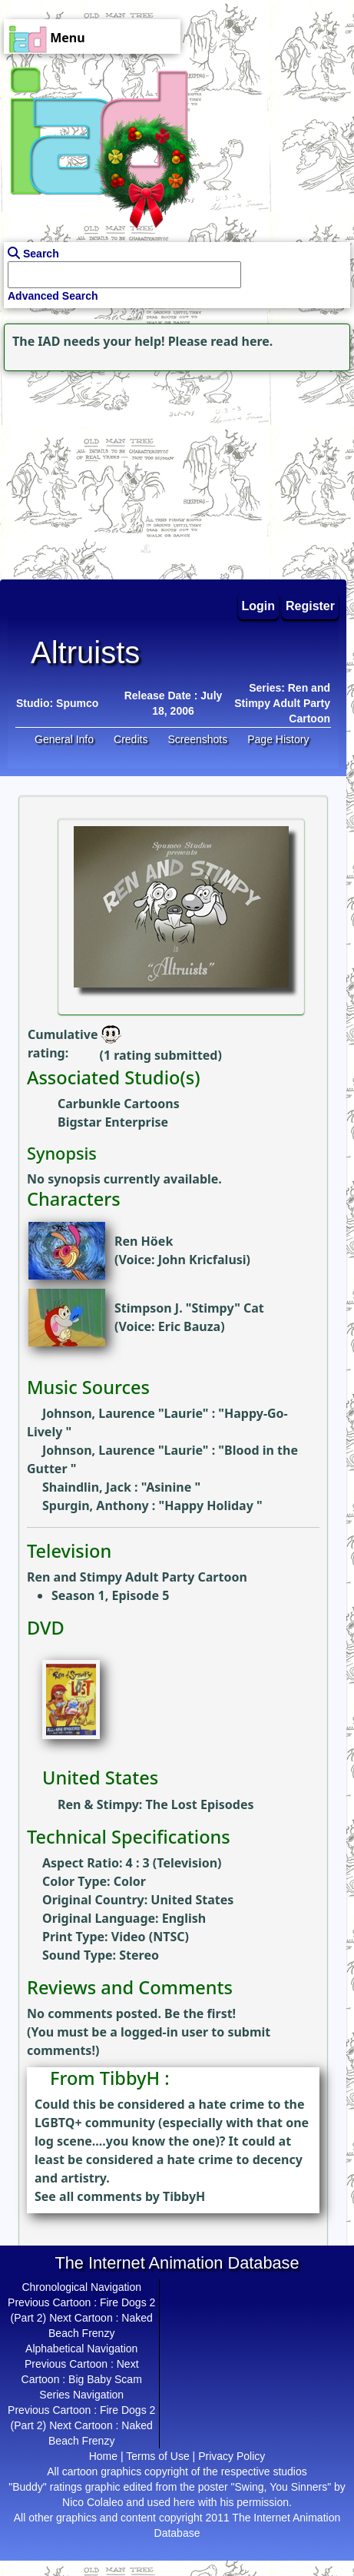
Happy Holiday (210, 1505)
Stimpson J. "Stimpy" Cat (189, 1308)
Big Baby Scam (105, 2379)
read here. (241, 341)
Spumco (77, 703)
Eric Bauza (189, 1326)
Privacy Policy (231, 2456)
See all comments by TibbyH (120, 2196)
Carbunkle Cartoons (119, 1103)
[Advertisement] (96, 471)
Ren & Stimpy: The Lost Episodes (156, 1804)
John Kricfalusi (202, 1259)
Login (259, 605)
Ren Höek (143, 1241)
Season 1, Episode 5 (110, 1595)
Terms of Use (157, 2456)
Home (103, 2456)
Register (310, 605)
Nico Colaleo (92, 2502)
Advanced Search (53, 296)
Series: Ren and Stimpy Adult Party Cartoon (282, 703)
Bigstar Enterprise (113, 1122)
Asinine (170, 1487)
